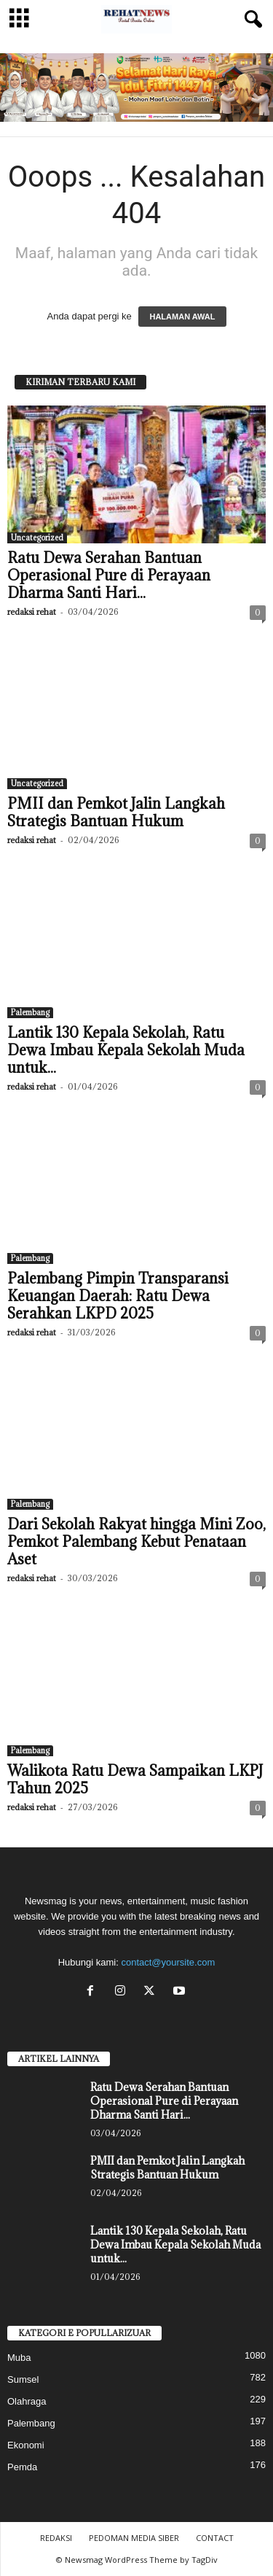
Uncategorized (37, 537)
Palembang (30, 1012)
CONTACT (215, 2537)
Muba (19, 2357)
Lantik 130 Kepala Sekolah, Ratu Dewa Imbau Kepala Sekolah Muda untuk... (126, 1050)
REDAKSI (56, 2537)
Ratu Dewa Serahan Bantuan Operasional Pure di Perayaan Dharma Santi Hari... (108, 575)
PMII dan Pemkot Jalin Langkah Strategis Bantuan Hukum (116, 812)
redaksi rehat (31, 611)
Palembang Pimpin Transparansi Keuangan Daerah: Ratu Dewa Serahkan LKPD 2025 (118, 1296)
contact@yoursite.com (168, 1962)
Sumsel (23, 2379)
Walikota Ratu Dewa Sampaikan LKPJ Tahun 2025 (135, 1779)
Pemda (22, 2466)
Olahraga (26, 2401)
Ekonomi (25, 2445)
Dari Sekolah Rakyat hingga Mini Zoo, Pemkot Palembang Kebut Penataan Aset (136, 1542)
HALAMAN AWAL (182, 316)
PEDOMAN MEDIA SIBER (134, 2537)
